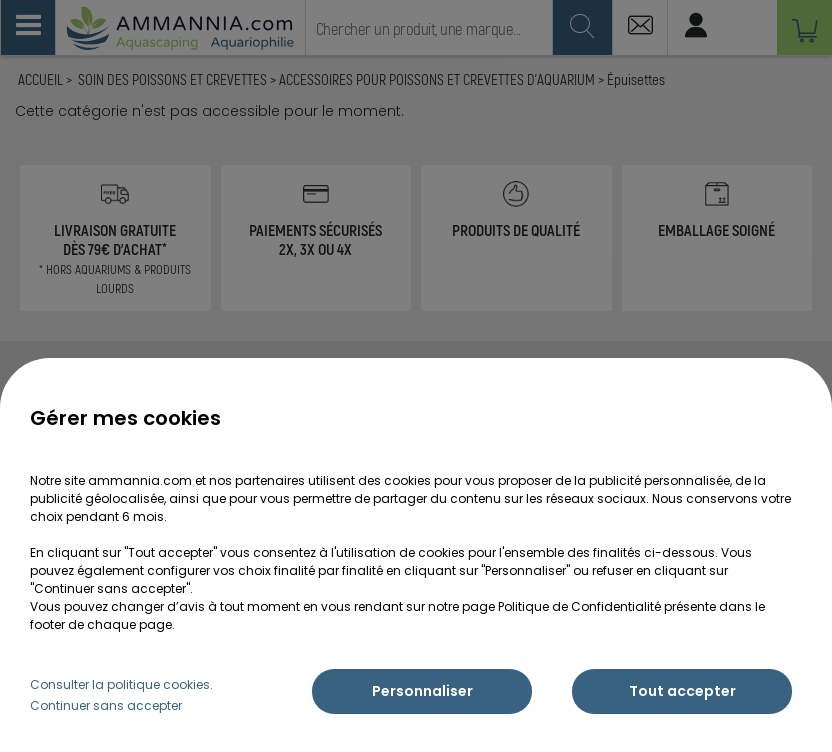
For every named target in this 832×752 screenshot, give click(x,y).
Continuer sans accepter (106, 705)
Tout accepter (682, 691)
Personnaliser (422, 691)
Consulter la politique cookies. (121, 684)
